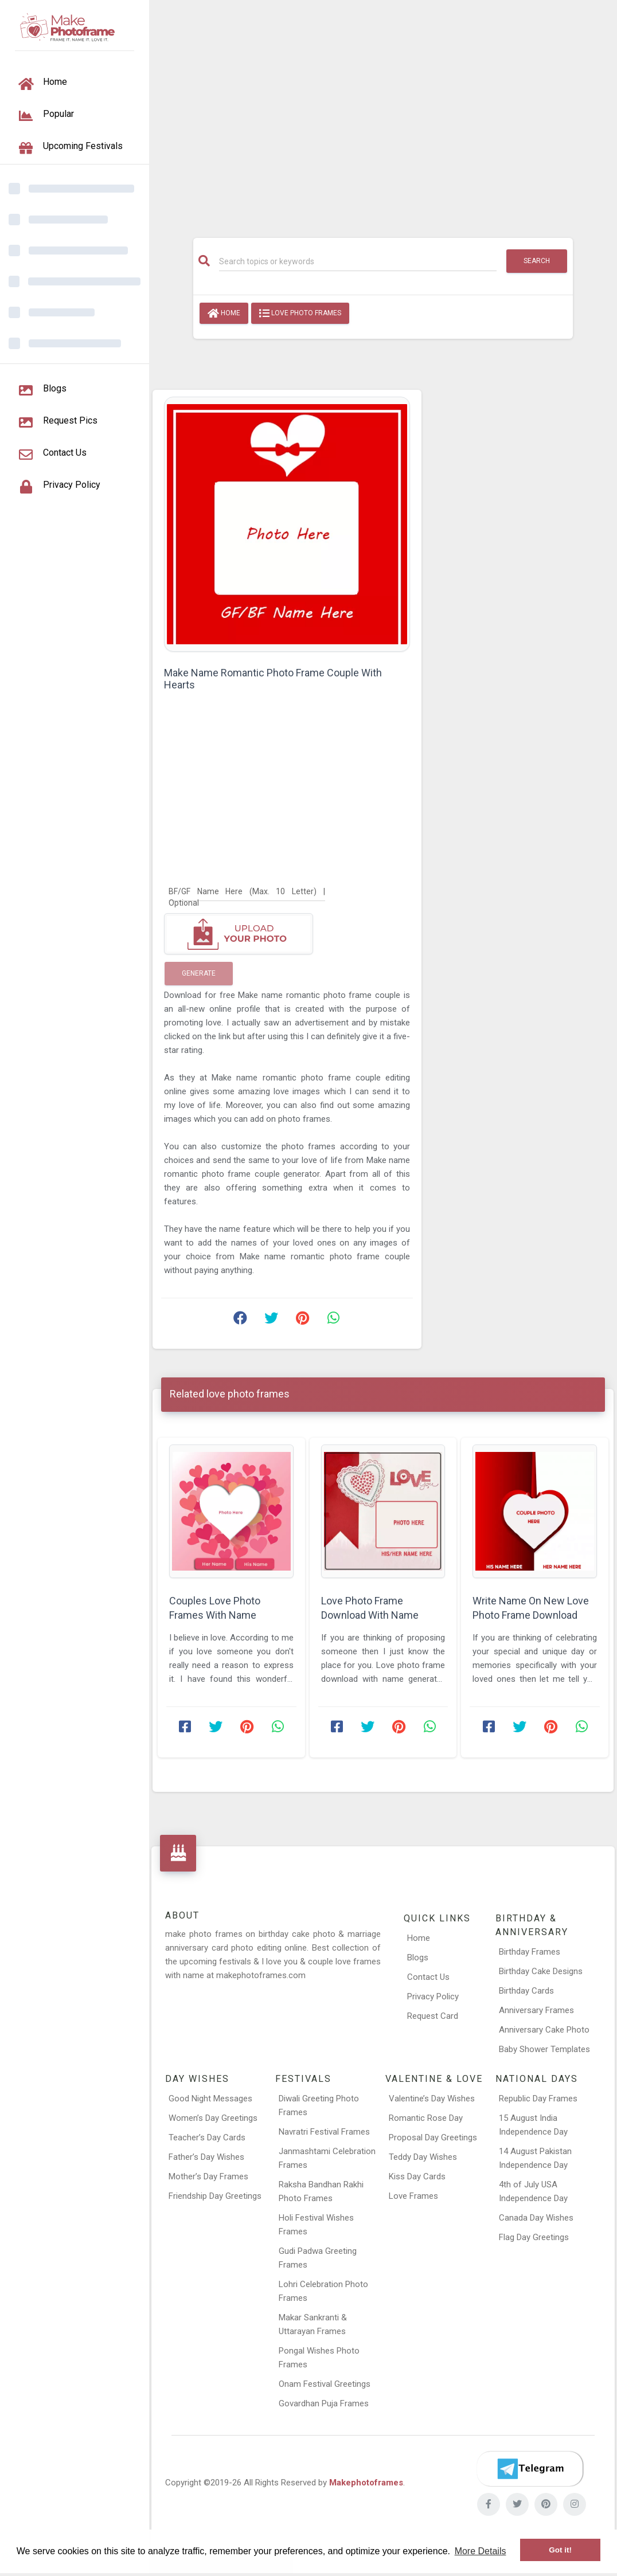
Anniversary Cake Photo (544, 2030)
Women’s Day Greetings (213, 2118)
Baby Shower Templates (544, 2049)
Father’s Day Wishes (206, 2157)
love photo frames (300, 313)
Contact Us (428, 1977)
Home (224, 313)
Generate (199, 973)
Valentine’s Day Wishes (432, 2098)
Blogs (417, 1957)
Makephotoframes (366, 2482)
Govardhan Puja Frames (324, 2403)
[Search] (358, 261)
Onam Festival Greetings (324, 2384)
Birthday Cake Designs (541, 1971)
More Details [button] (480, 2551)
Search (537, 261)
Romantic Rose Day (426, 2118)
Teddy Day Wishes (423, 2157)
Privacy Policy (433, 1996)
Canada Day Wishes (536, 2218)
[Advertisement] (383, 113)
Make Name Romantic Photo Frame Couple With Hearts (273, 679)
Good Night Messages (210, 2098)
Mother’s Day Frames (208, 2176)
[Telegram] (530, 2469)
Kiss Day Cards (417, 2176)
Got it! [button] (560, 2550)
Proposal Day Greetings (433, 2137)
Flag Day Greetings (534, 2237)
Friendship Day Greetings (215, 2196)
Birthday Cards (526, 1991)
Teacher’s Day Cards (207, 2137)
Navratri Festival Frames (324, 2132)
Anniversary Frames (536, 2010)
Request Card (432, 2016)
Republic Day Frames (538, 2098)
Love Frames (413, 2196)
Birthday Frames (529, 1952)
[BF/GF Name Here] (247, 891)
